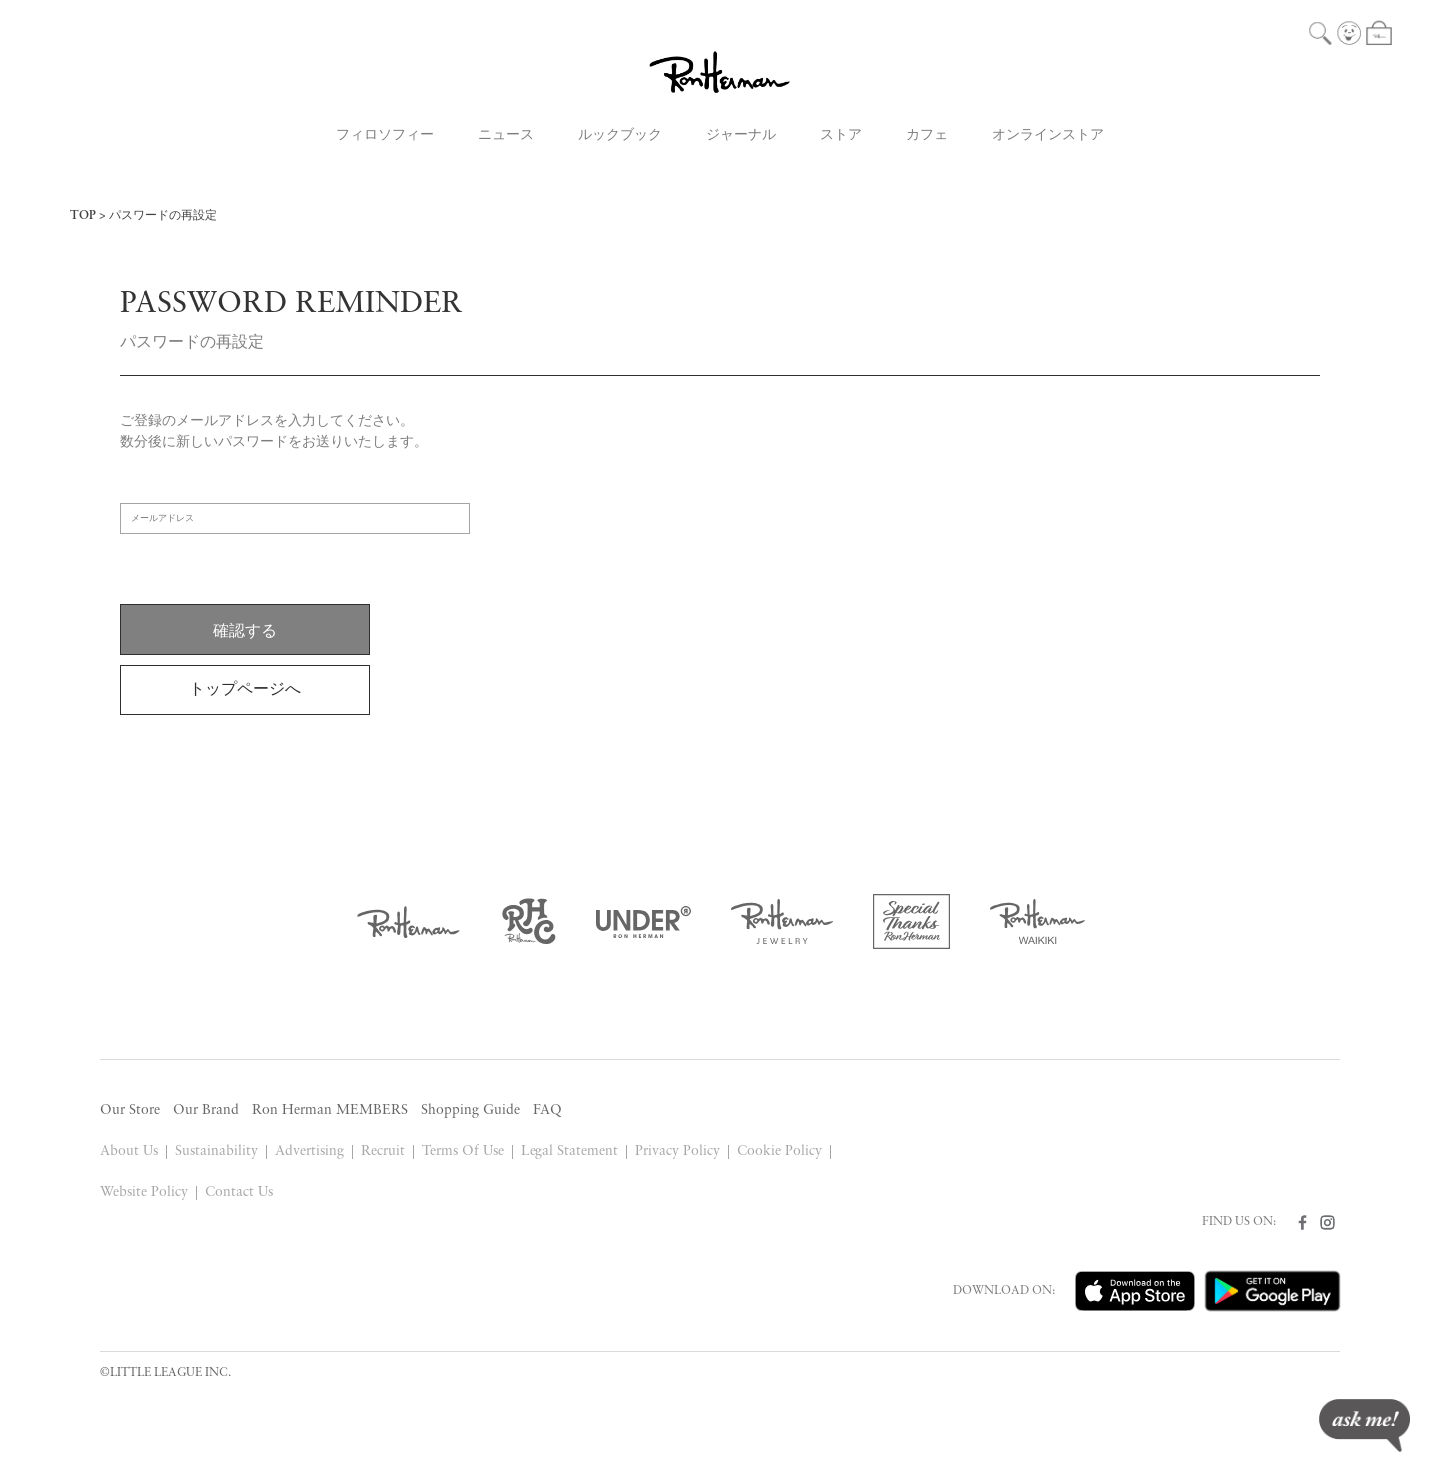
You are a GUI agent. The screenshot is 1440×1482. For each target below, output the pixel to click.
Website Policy (144, 1192)
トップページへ (245, 690)
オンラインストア (1048, 135)
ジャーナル (741, 135)
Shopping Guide (470, 1110)
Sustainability (216, 1151)
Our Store (130, 1110)
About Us (129, 1151)
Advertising (309, 1151)
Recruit (383, 1151)
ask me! (1364, 1425)
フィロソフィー (385, 135)
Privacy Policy (677, 1151)
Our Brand (206, 1110)
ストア (841, 135)
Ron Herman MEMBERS (330, 1110)
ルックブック (620, 135)
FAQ (547, 1110)
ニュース (506, 135)
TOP (83, 216)
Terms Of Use (463, 1151)
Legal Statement (570, 1151)
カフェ (927, 135)
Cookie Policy (779, 1151)
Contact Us (239, 1192)
